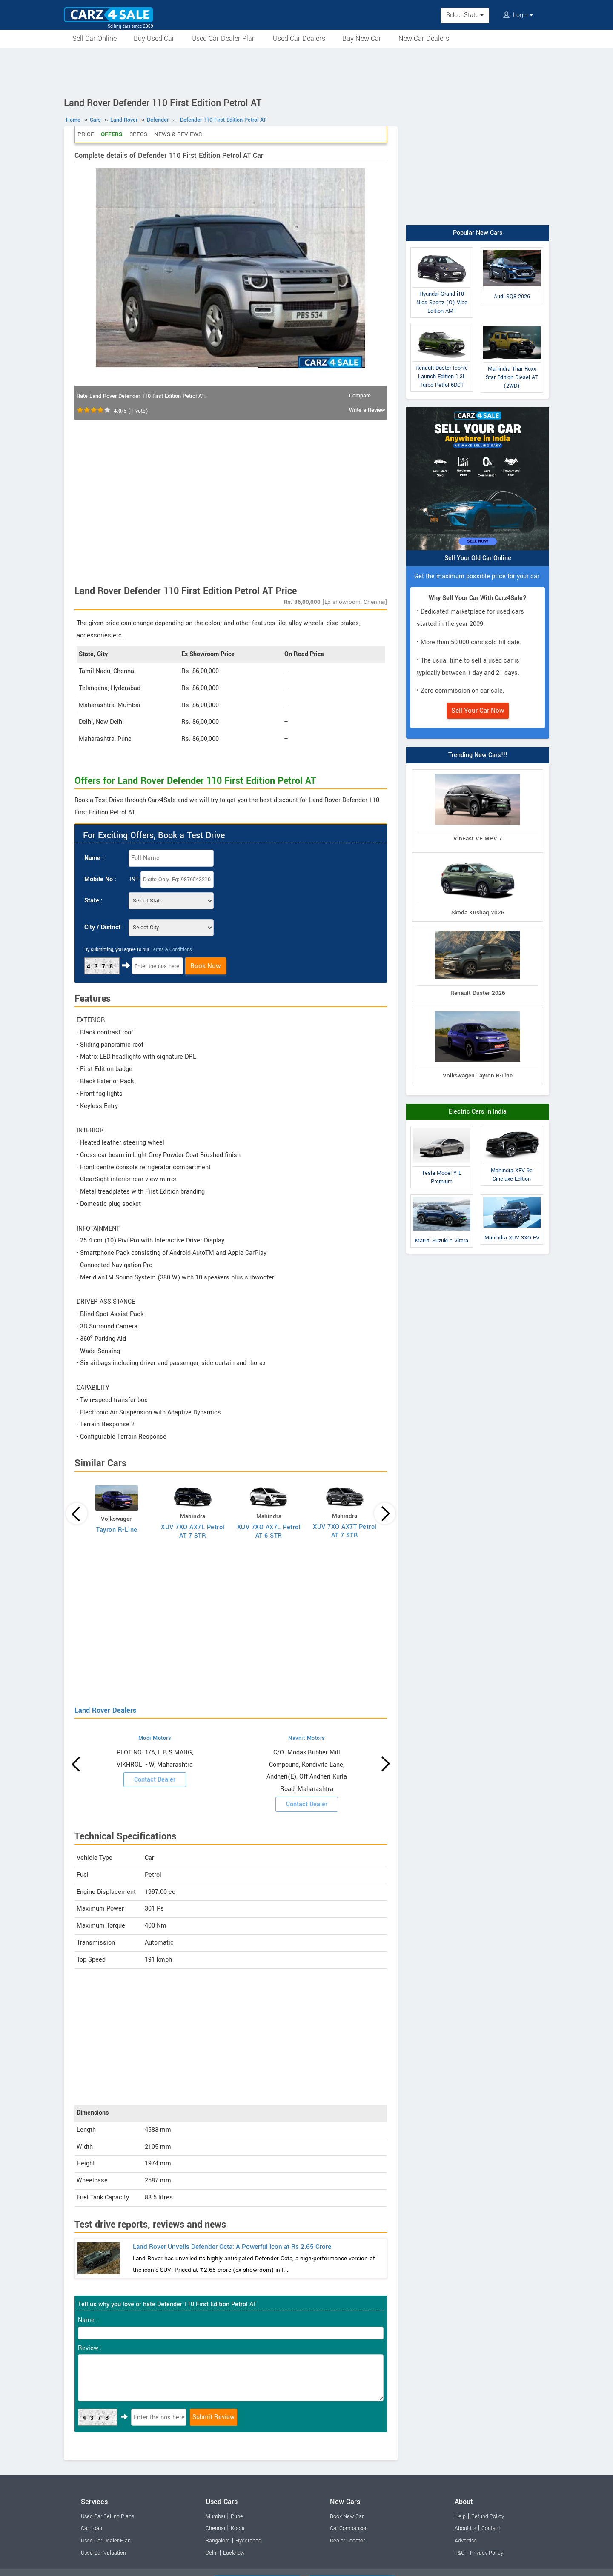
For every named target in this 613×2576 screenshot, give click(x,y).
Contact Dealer (154, 1779)
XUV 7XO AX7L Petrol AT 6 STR (269, 1531)
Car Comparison (349, 2528)
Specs (138, 134)
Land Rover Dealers (105, 1710)
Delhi (212, 2553)
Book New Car (347, 2516)
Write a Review (367, 410)
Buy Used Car (154, 38)
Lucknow (234, 2553)
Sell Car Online (94, 38)
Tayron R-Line (116, 1529)
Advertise (466, 2541)
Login (518, 15)
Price (85, 134)
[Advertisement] (306, 71)
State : (93, 900)
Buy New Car (361, 38)
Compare (360, 396)
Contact (490, 2528)
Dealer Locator (347, 2541)
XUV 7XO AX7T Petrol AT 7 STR (345, 1531)
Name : (94, 858)
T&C (459, 2553)
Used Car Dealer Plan (224, 38)
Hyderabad (248, 2541)
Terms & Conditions (171, 949)
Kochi (237, 2528)
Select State (465, 15)
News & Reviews (178, 134)
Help (460, 2516)
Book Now (205, 966)
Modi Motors (155, 1738)
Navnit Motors (306, 1738)
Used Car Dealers (299, 38)
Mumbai (215, 2516)
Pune (237, 2516)
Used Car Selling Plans (107, 2516)
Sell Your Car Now (477, 710)
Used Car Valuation (103, 2553)
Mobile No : (100, 879)
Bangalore (218, 2541)
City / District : (104, 927)
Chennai (215, 2528)
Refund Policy (487, 2516)
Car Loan (91, 2528)
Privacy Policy (486, 2553)
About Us (465, 2528)
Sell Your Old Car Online (477, 558)
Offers (112, 134)
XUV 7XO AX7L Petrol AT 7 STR (193, 1531)
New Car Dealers (423, 38)
